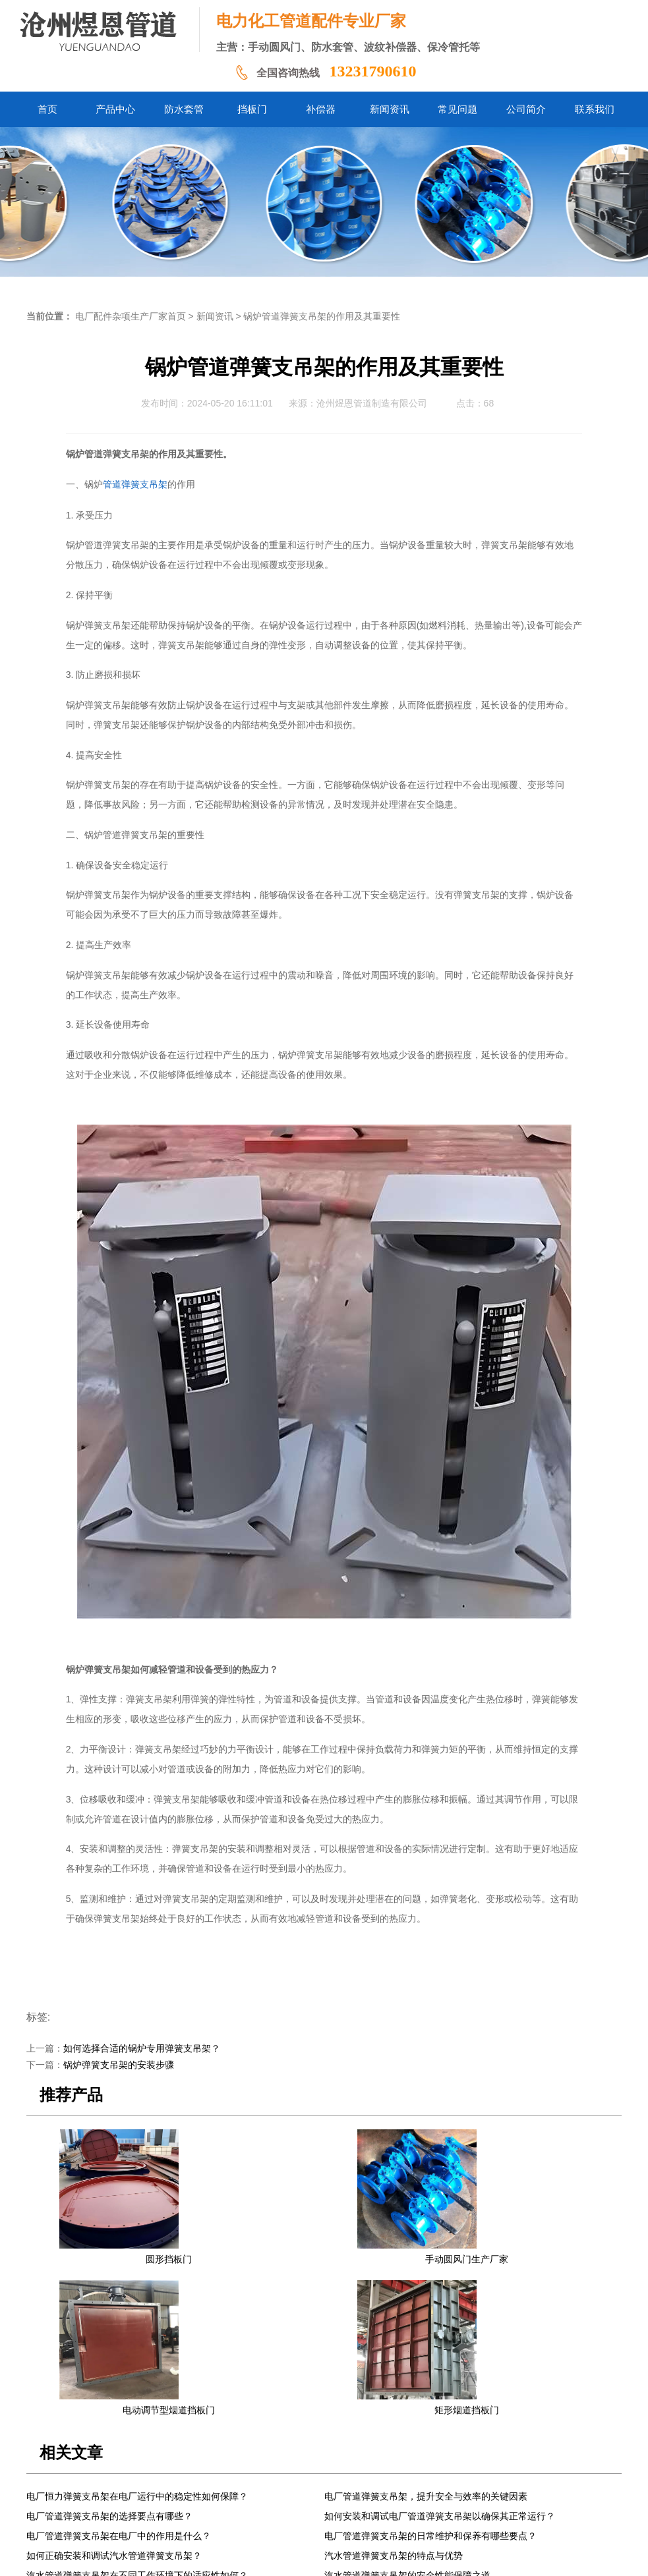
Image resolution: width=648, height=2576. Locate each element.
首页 (128, 2476)
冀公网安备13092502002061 (342, 2556)
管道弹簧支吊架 (135, 485)
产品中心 (165, 2476)
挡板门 (254, 2476)
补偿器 (292, 2476)
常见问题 (381, 2476)
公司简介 (427, 2476)
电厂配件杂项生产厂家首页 (130, 317)
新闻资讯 (214, 317)
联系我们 (474, 2476)
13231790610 (372, 71)
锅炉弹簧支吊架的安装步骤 (118, 2065)
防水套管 (212, 2476)
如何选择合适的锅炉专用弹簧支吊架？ (141, 2049)
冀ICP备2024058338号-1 (233, 2556)
